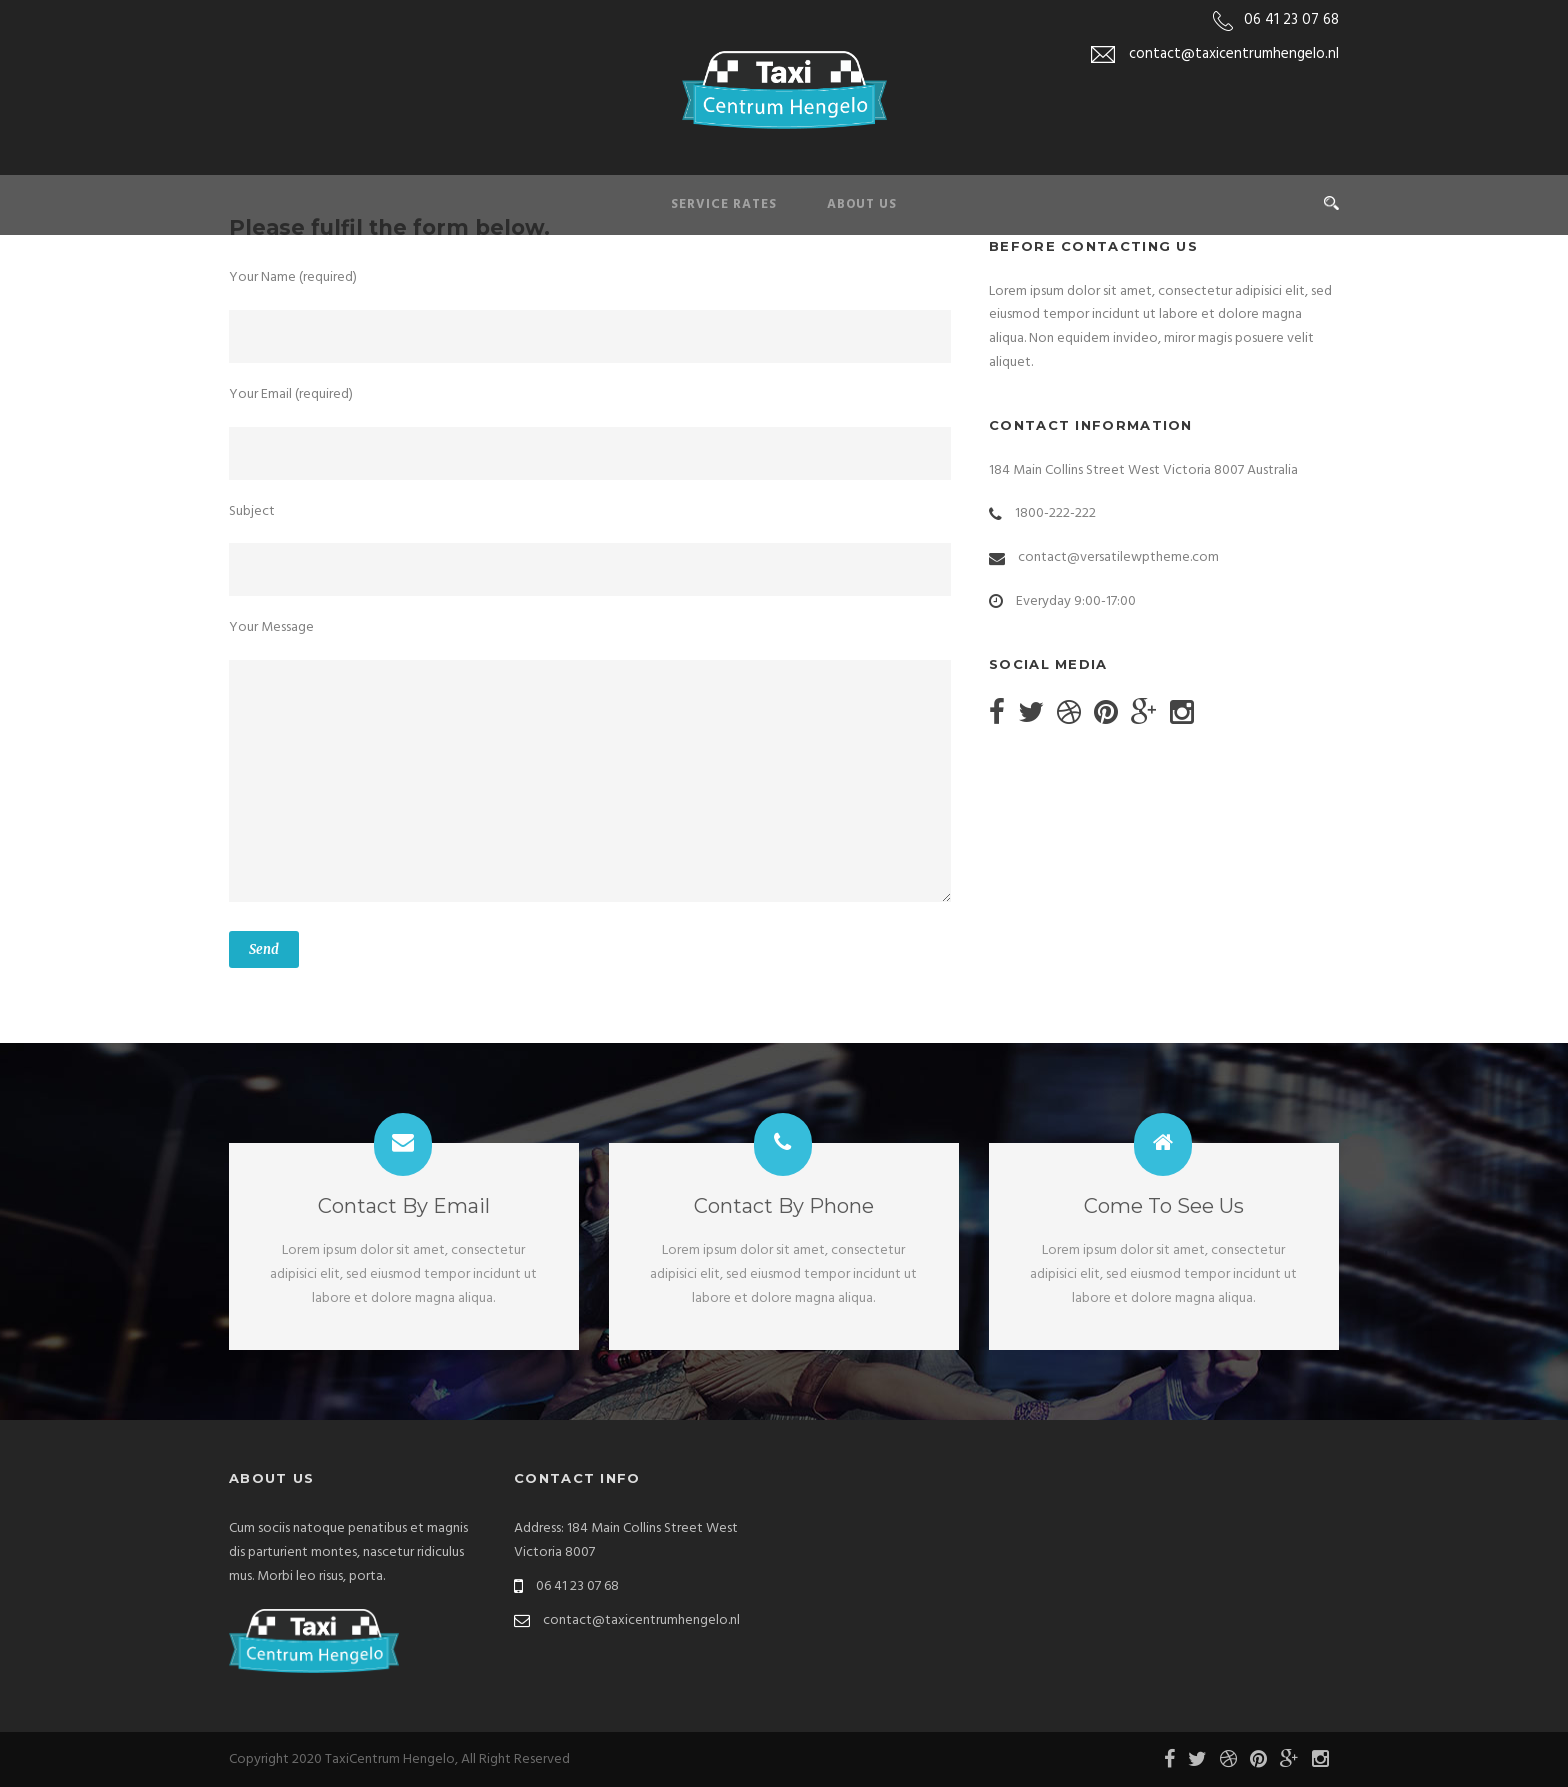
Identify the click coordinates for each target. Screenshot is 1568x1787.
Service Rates (724, 204)
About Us (862, 204)
